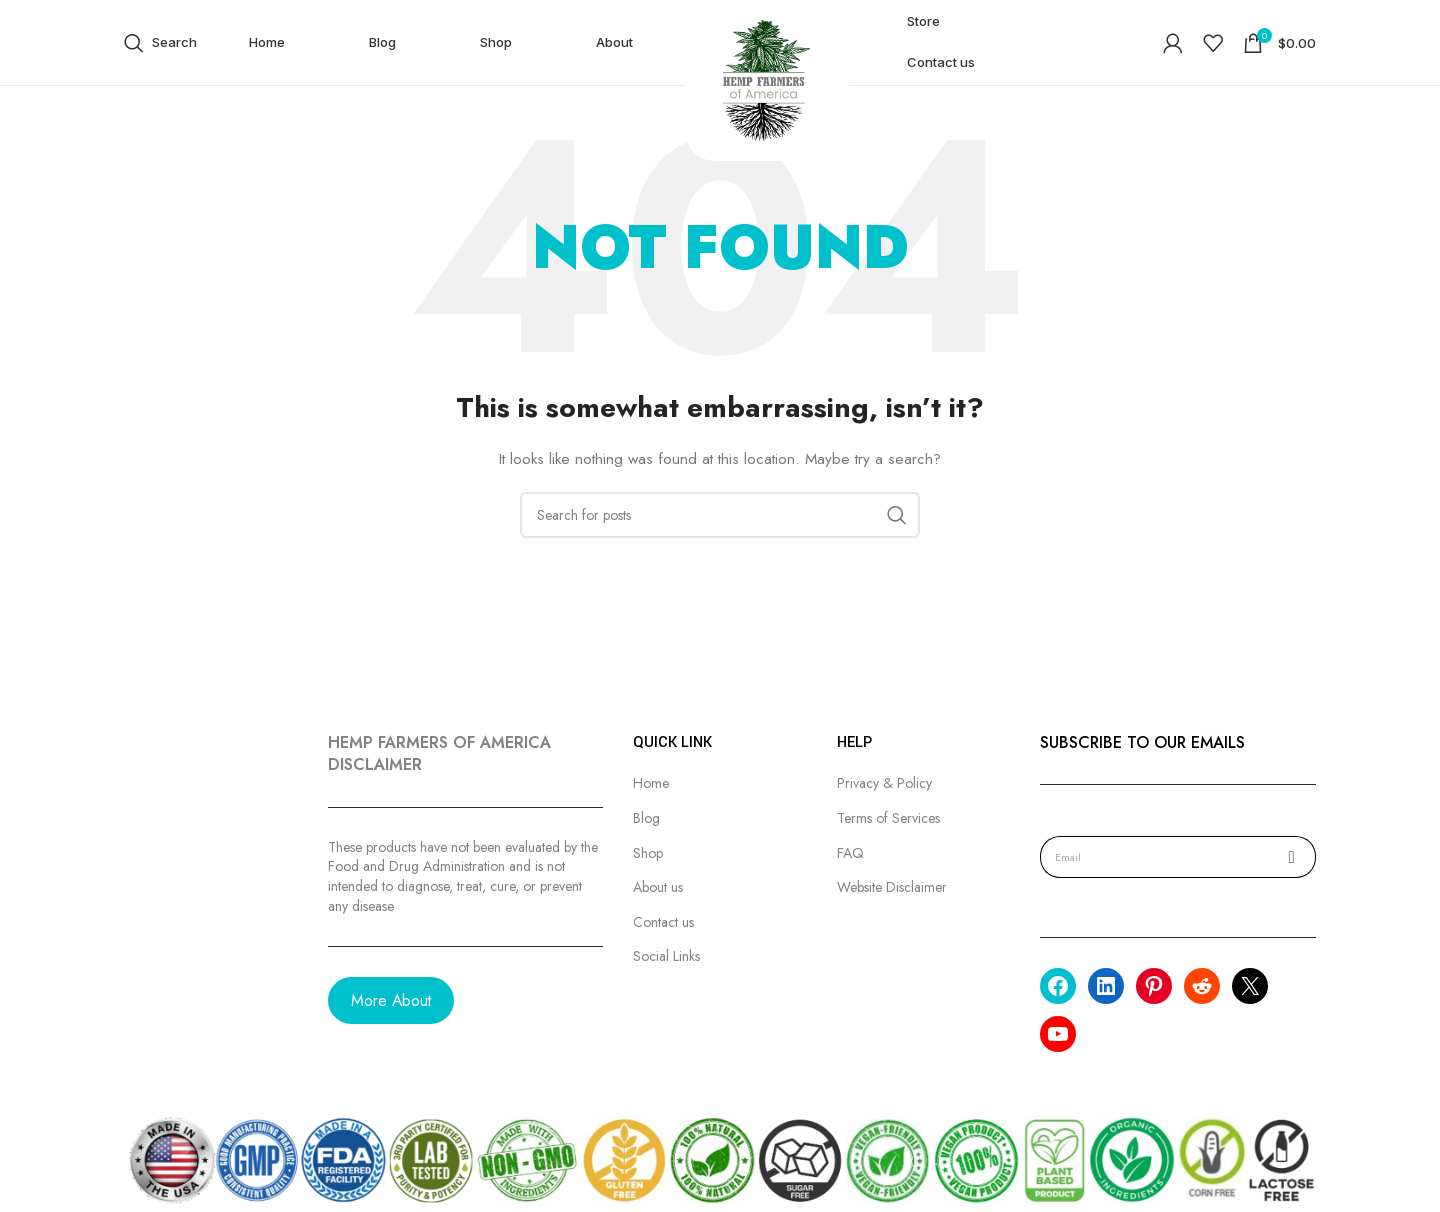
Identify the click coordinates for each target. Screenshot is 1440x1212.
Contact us (663, 922)
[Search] (160, 43)
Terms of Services (888, 818)
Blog (646, 818)
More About (391, 1000)
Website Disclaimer (892, 887)
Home (651, 783)
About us (658, 887)
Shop (648, 853)
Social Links (666, 956)
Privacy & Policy (884, 783)
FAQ (850, 853)
